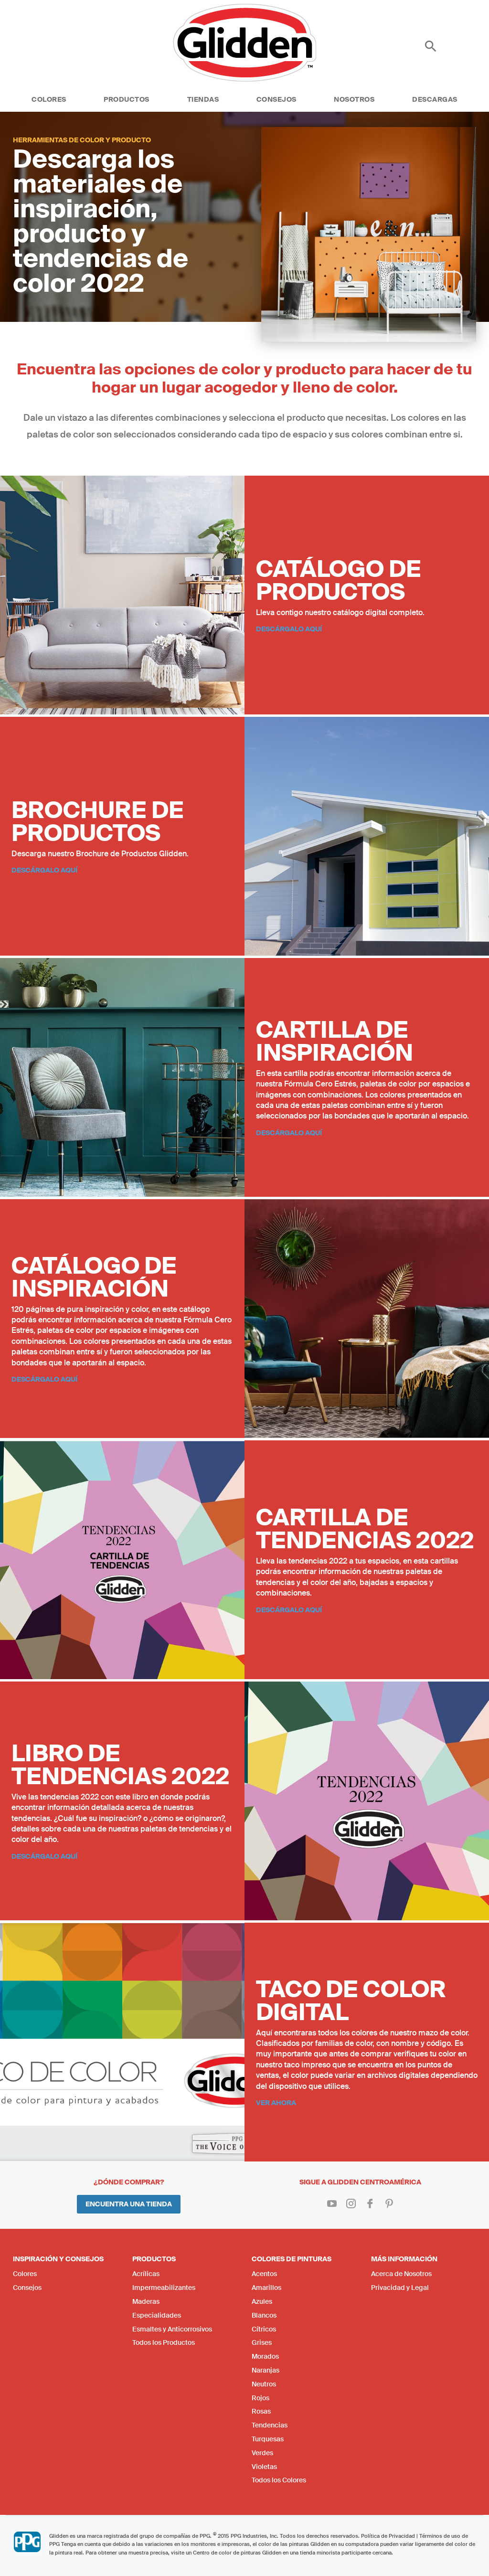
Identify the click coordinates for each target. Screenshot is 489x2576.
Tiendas (203, 99)
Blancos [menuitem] (264, 2315)
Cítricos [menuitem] (264, 2329)
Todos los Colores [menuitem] (279, 2480)
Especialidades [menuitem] (156, 2315)
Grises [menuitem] (262, 2342)
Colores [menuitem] (25, 2273)
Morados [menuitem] (265, 2356)
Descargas (434, 99)
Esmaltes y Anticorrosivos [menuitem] (172, 2329)
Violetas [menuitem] (264, 2466)
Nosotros (354, 99)
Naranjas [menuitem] (265, 2370)
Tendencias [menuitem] (269, 2425)
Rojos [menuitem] (260, 2398)
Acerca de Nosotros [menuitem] (401, 2273)
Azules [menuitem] (262, 2301)
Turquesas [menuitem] (268, 2439)
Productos (126, 99)
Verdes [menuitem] (262, 2452)
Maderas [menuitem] (145, 2301)
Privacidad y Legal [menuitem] (400, 2287)
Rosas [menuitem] (261, 2411)
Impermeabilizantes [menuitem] (163, 2287)
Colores (49, 99)
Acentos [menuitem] (264, 2273)
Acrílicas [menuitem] (145, 2273)
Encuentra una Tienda (128, 2204)
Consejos (276, 99)
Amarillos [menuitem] (266, 2287)
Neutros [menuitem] (264, 2384)
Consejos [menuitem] (27, 2287)
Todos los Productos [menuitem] (163, 2342)
